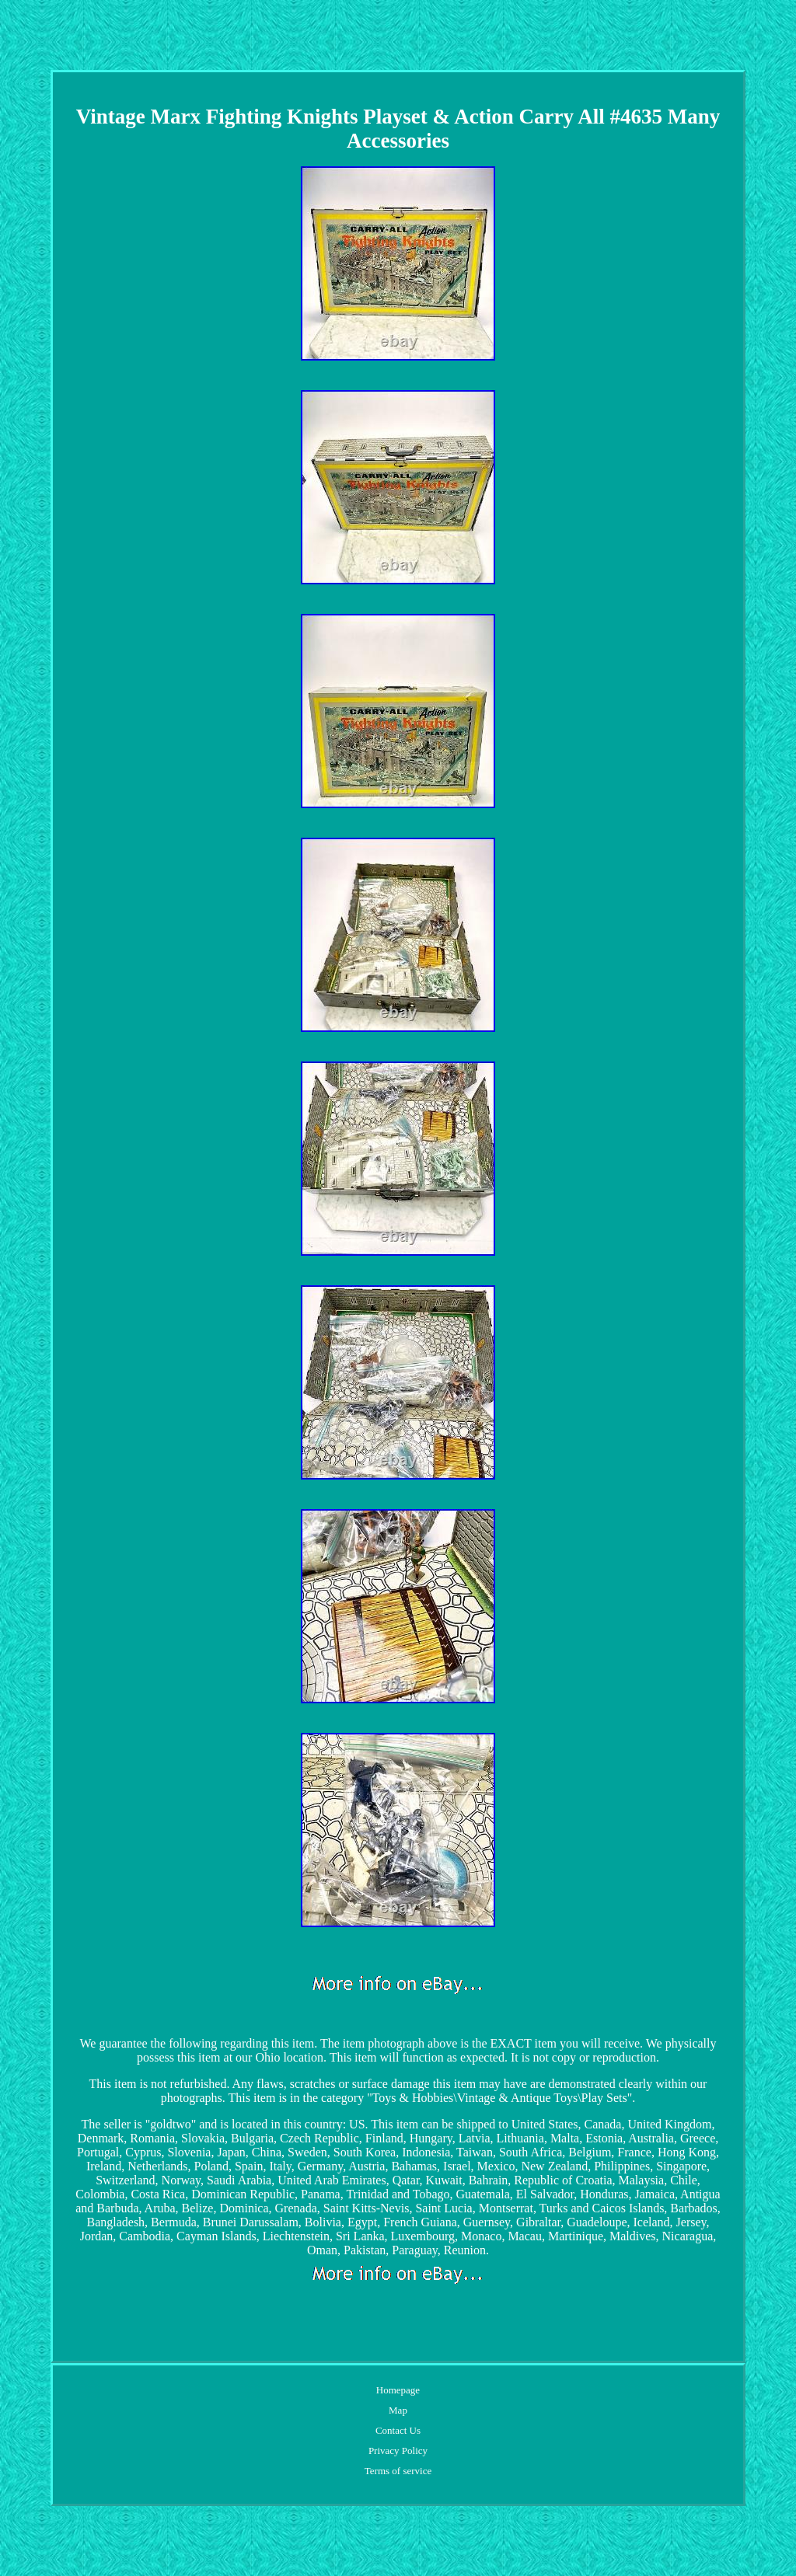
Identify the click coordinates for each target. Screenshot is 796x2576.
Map (398, 2410)
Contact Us (398, 2430)
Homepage (398, 2390)
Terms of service (398, 2471)
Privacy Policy (398, 2450)
